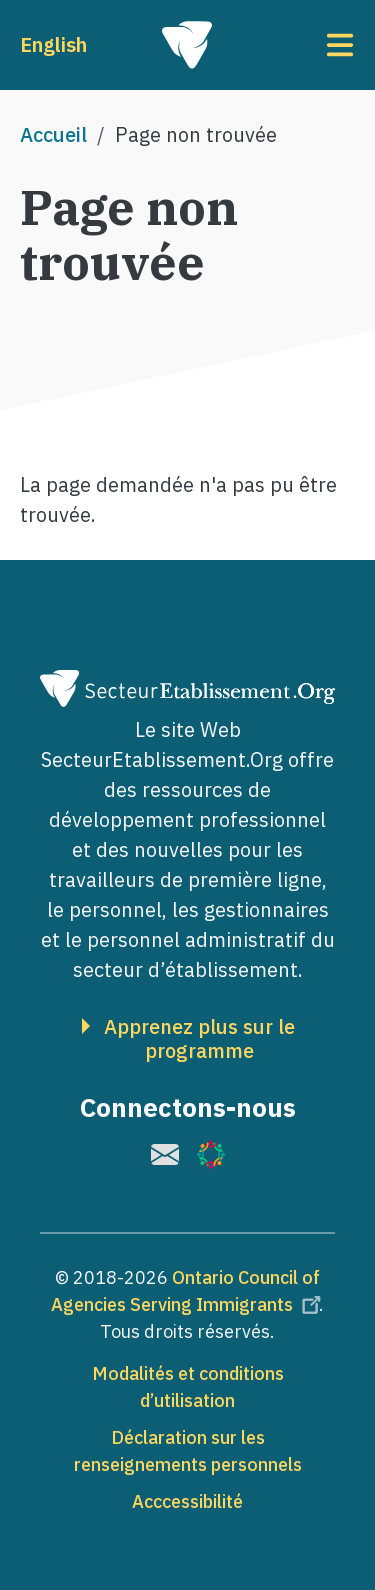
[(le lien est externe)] (165, 1154)
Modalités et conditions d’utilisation (188, 1387)
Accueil (53, 134)
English (53, 44)
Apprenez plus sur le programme (199, 1039)
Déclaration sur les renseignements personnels (188, 1451)
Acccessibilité (187, 1501)
